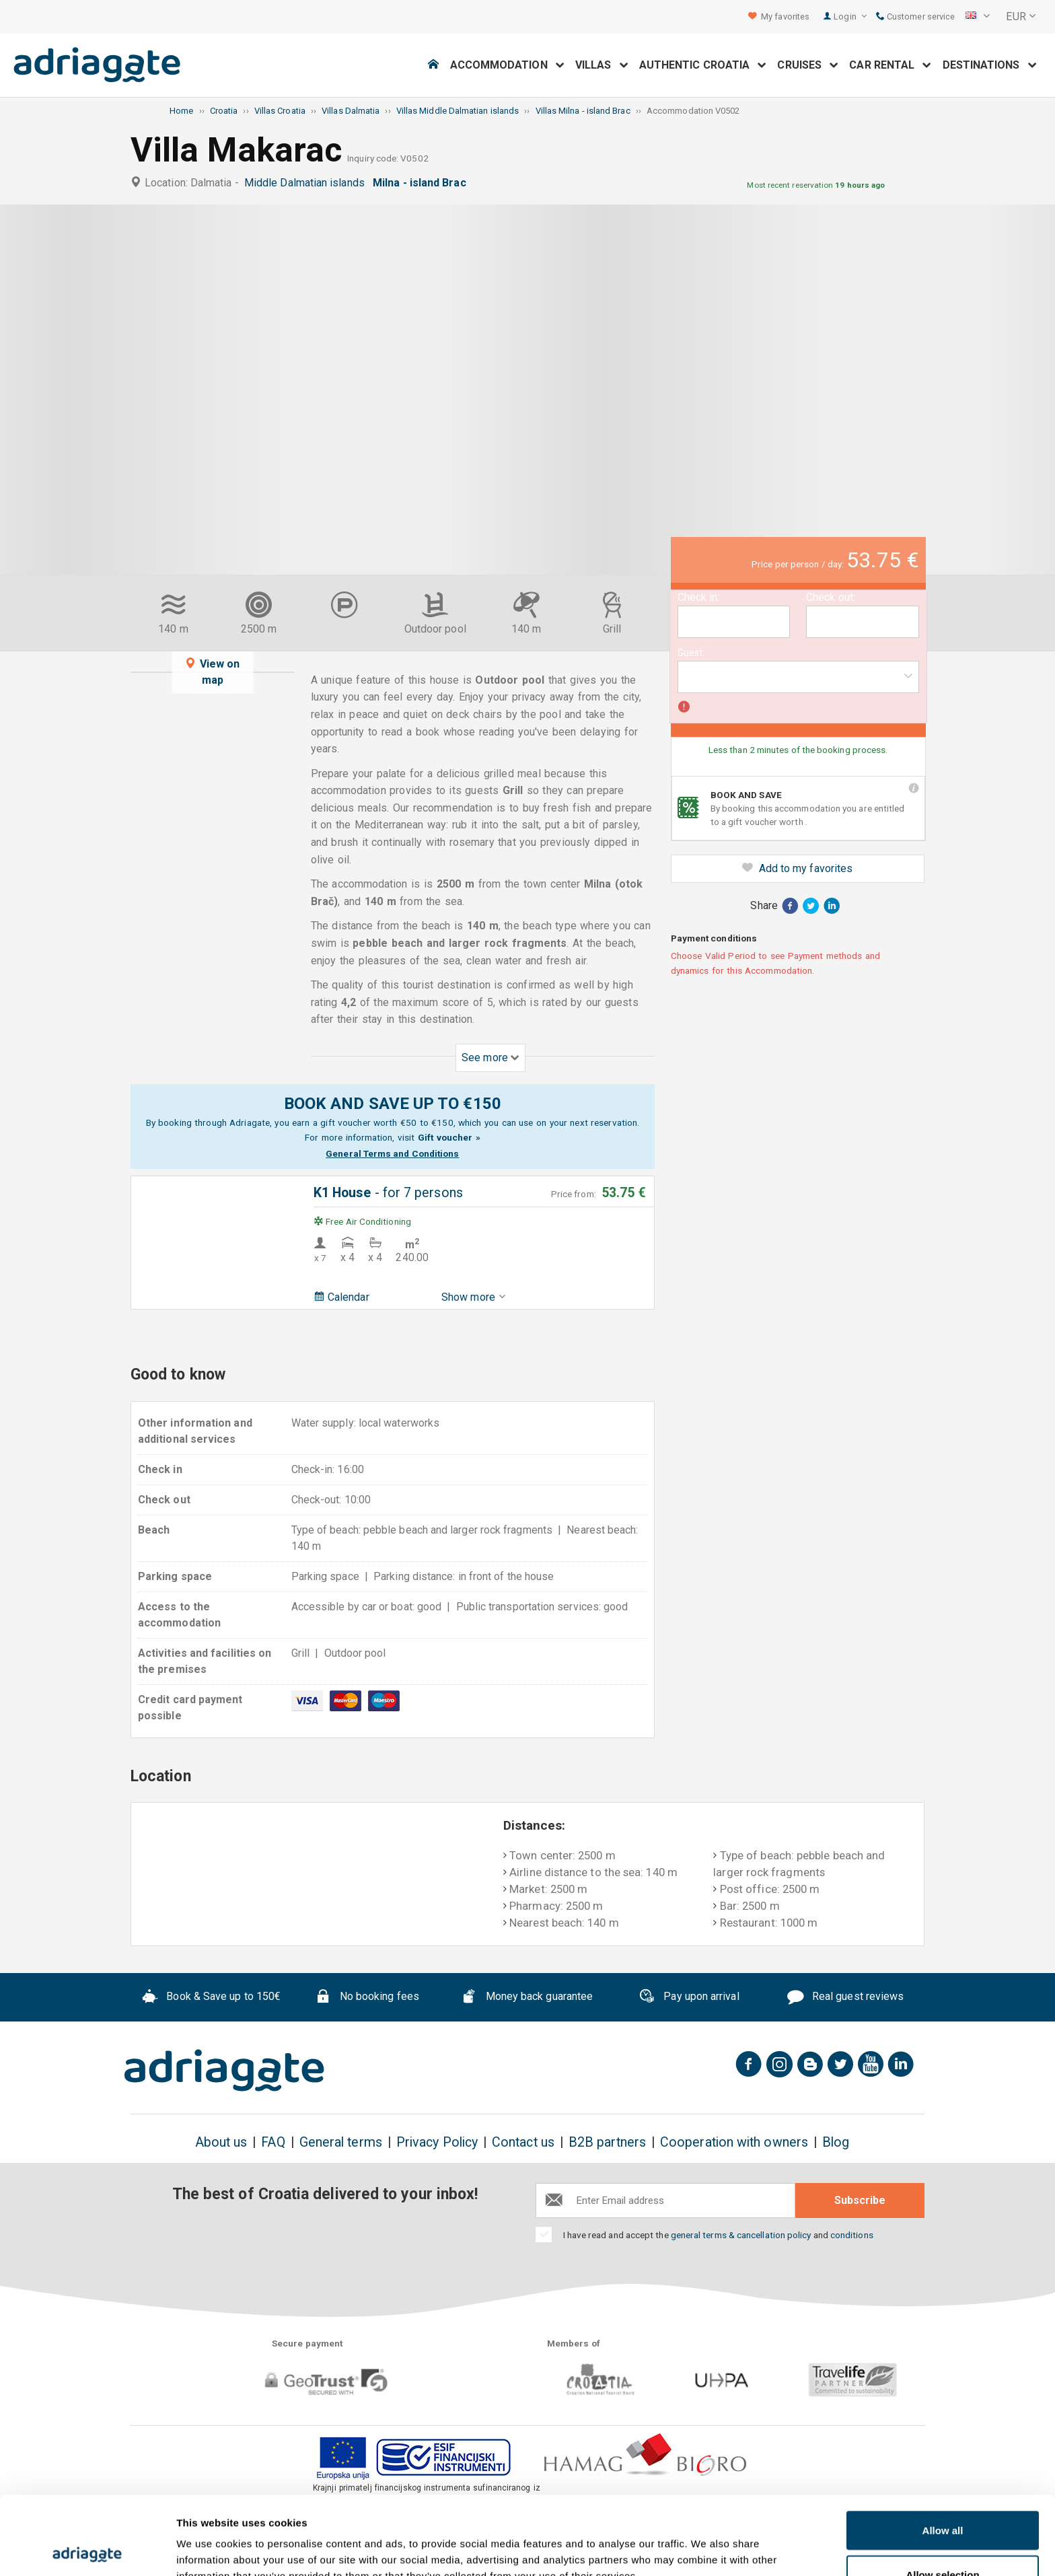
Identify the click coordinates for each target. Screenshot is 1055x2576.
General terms (340, 2142)
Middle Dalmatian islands (307, 182)
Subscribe (859, 2200)
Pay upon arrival (689, 1998)
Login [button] (850, 16)
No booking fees (367, 1998)
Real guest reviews (845, 1998)
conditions (851, 2234)
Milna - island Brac (422, 182)
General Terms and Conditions (392, 1153)
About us (221, 2142)
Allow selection (942, 2496)
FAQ (273, 2142)
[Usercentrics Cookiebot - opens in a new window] (87, 2550)
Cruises (807, 65)
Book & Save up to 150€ (211, 1998)
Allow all (942, 2452)
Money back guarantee (527, 1998)
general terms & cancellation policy (741, 2234)
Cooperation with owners (734, 2142)
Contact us (523, 2142)
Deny (943, 2540)
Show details (706, 2541)
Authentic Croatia (703, 65)
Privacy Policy (437, 2142)
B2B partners (607, 2142)
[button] (978, 17)
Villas (601, 65)
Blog (835, 2142)
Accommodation (507, 65)
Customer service (915, 16)
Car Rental (890, 65)
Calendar (341, 1297)
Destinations (990, 65)
